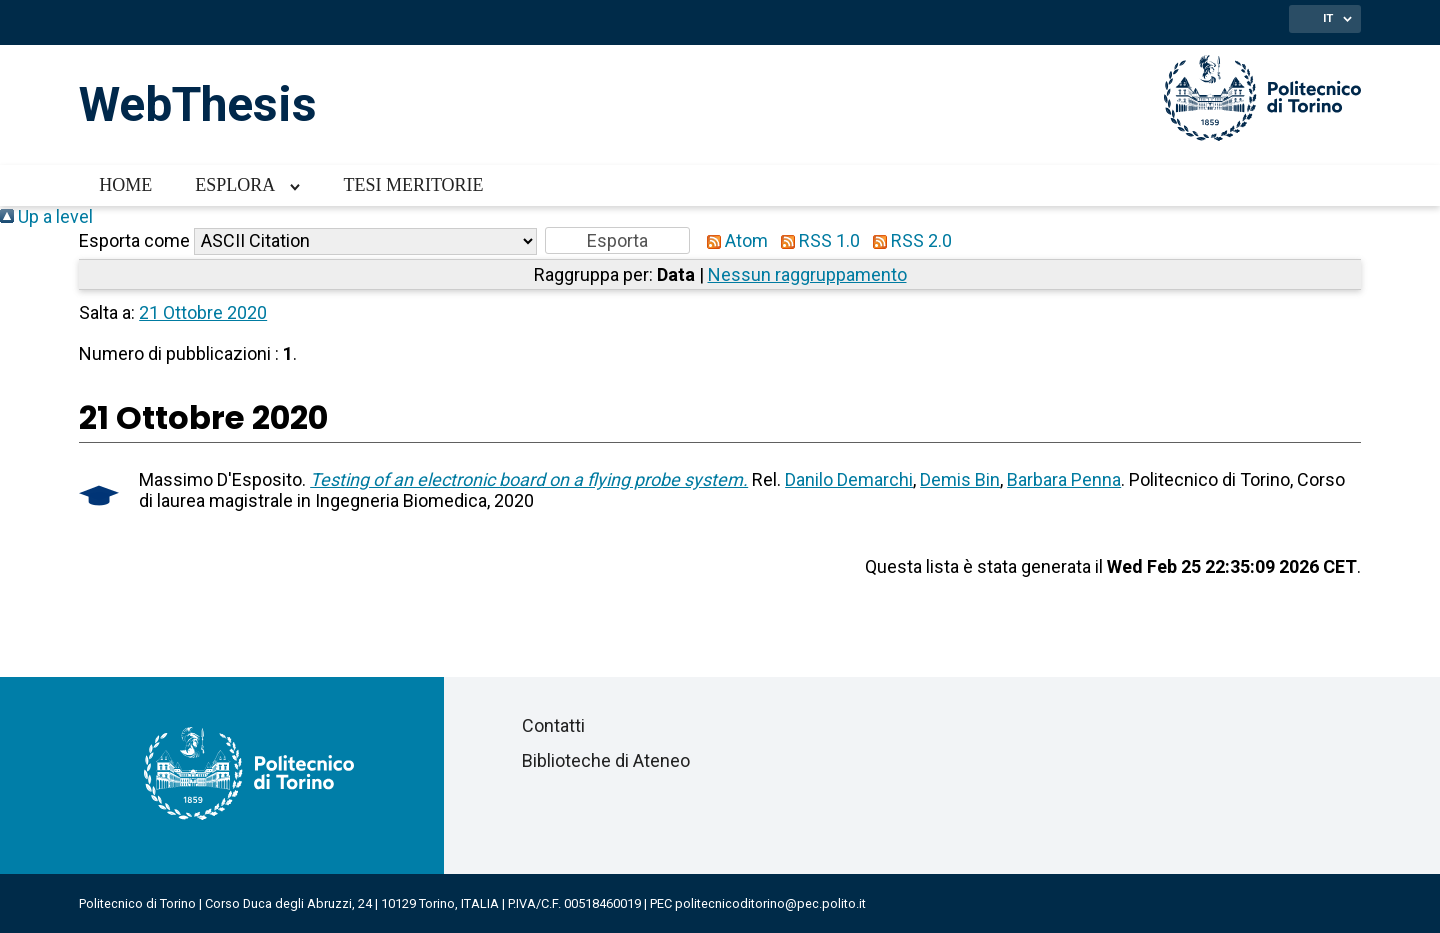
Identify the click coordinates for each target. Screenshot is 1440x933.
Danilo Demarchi (849, 479)
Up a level (46, 216)
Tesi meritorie (413, 185)
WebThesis (198, 104)
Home (125, 185)
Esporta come (134, 240)
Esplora (235, 185)
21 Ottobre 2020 (203, 312)
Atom (733, 240)
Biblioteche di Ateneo (606, 760)
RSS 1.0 (816, 240)
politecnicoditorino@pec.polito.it (770, 903)
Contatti (553, 725)
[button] (617, 240)
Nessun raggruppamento (807, 274)
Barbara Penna (1064, 479)
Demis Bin (960, 479)
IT (1328, 18)
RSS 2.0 (908, 240)
